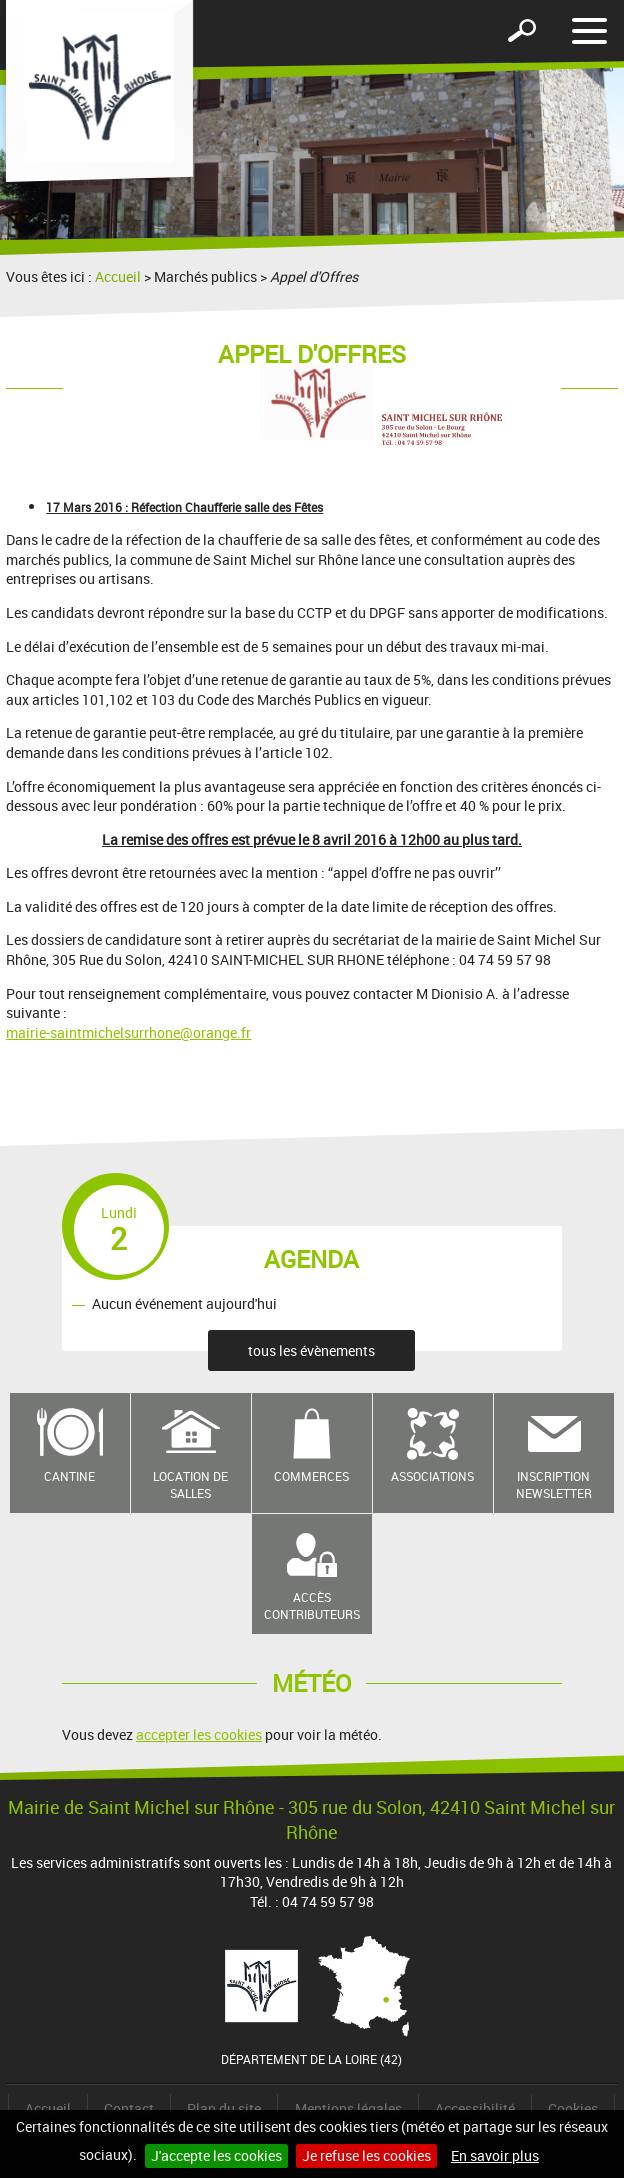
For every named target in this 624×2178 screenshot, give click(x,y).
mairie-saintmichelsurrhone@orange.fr (128, 1032)
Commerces (311, 1476)
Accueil (118, 276)
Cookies (573, 2108)
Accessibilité (475, 2108)
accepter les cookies (199, 1734)
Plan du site (224, 2108)
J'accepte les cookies (216, 2155)
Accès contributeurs (312, 1605)
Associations (432, 1476)
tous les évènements (311, 1350)
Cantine (69, 1476)
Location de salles (190, 1484)
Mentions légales (348, 2108)
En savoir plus (495, 2155)
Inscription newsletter (554, 1484)
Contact (129, 2108)
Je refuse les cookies (366, 2155)
